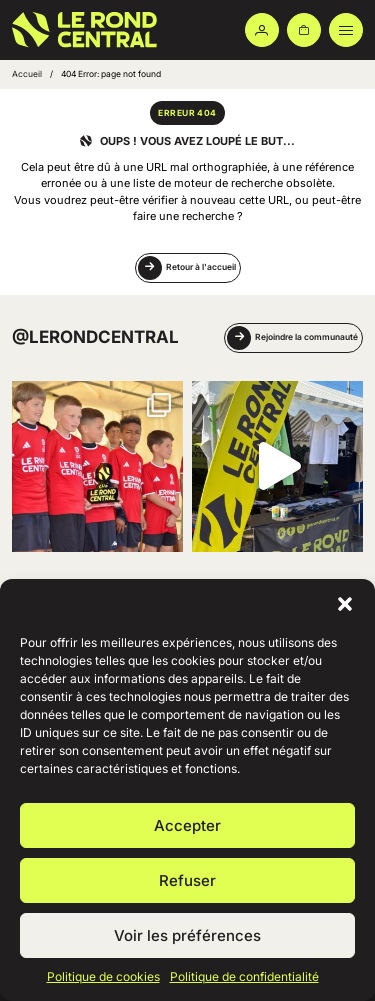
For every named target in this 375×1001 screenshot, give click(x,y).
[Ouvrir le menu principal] (346, 30)
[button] (345, 604)
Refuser (187, 880)
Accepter (187, 825)
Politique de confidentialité (244, 976)
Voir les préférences (187, 935)
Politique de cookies (103, 976)
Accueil (27, 74)
